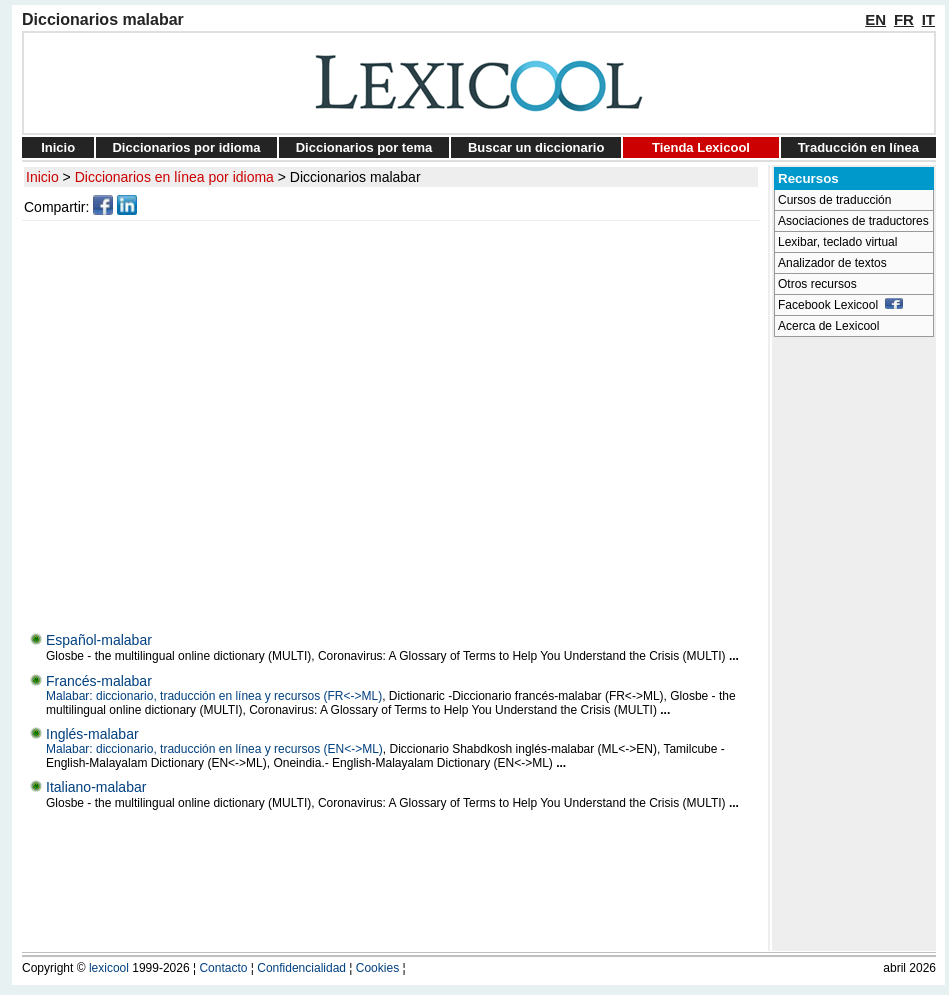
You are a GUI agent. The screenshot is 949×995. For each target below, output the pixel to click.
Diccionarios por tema (364, 147)
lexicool (109, 968)
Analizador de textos (832, 263)
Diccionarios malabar (355, 177)
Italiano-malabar (96, 787)
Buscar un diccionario (536, 147)
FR (904, 19)
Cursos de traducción (834, 200)
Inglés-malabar (92, 734)
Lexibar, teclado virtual (837, 242)
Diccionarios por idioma (186, 147)
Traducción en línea (858, 147)
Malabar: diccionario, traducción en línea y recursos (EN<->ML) (214, 749)
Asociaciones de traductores (853, 221)
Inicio (58, 147)
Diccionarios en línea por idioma (174, 177)
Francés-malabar (99, 681)
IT (928, 19)
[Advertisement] (187, 421)
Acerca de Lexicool (828, 326)
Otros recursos (817, 284)
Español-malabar (99, 640)
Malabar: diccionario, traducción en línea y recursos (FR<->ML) (214, 696)
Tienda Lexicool (701, 147)
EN (875, 19)
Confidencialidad (301, 968)
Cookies (377, 968)
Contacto (223, 968)
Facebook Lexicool (840, 305)
